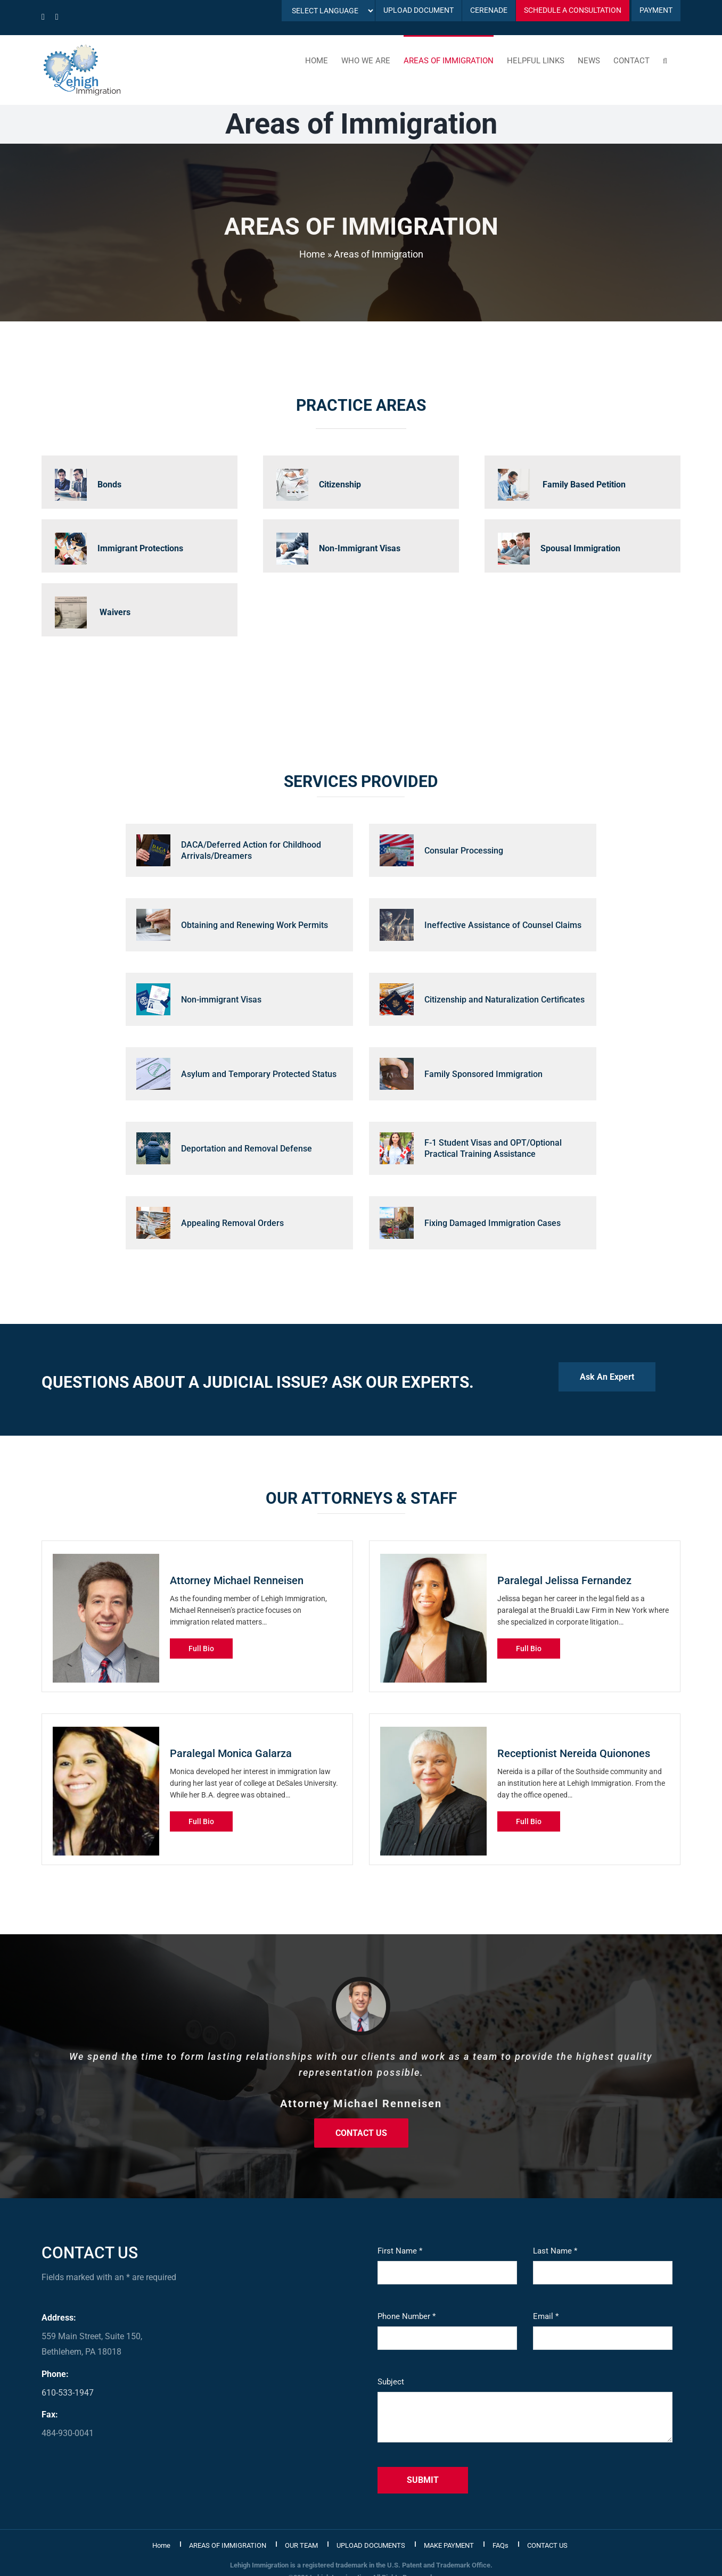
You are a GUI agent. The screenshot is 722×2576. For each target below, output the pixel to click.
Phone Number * (407, 2316)
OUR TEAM (301, 2545)
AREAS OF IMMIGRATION (227, 2545)
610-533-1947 (68, 2393)
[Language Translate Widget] (328, 10)
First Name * (400, 2251)
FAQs (500, 2545)
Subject (391, 2382)
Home (312, 254)
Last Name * (555, 2251)
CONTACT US (547, 2545)
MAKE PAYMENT (449, 2545)
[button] (665, 60)
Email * (546, 2316)
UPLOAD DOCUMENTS (371, 2545)
